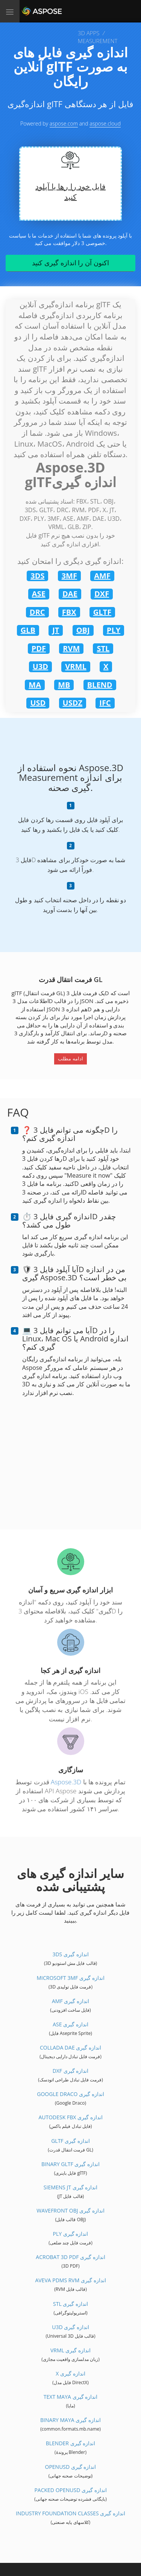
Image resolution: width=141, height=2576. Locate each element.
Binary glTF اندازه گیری (70, 2164)
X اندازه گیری (70, 2373)
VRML (75, 666)
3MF (69, 576)
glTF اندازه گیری (70, 2140)
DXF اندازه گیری (71, 2070)
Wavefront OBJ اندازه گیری (70, 2210)
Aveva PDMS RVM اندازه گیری (70, 2280)
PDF (39, 648)
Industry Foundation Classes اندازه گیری (70, 2513)
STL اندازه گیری (70, 2303)
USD (37, 703)
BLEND (99, 685)
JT (55, 630)
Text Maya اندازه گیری (70, 2396)
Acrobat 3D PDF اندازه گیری (70, 2257)
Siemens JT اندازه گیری (70, 2187)
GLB (28, 630)
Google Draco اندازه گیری (70, 2094)
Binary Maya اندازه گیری (70, 2420)
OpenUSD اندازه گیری (70, 2466)
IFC (105, 703)
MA (35, 685)
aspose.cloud (105, 123)
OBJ (83, 630)
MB (64, 685)
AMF (102, 576)
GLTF (102, 612)
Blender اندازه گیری (71, 2443)
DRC (37, 612)
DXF (101, 594)
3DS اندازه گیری (70, 1954)
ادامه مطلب (70, 1058)
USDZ (73, 703)
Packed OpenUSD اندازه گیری (70, 2490)
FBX (69, 612)
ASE (38, 594)
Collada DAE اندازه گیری (70, 2047)
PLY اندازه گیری (70, 2233)
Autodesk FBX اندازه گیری (70, 2117)
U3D (40, 666)
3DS (37, 576)
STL (103, 648)
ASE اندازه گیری (70, 2024)
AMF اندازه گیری (70, 2001)
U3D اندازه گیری (70, 2327)
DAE (69, 594)
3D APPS (88, 33)
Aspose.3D (66, 1782)
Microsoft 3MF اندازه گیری (70, 1977)
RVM (71, 648)
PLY (113, 630)
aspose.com (64, 123)
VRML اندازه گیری (70, 2350)
